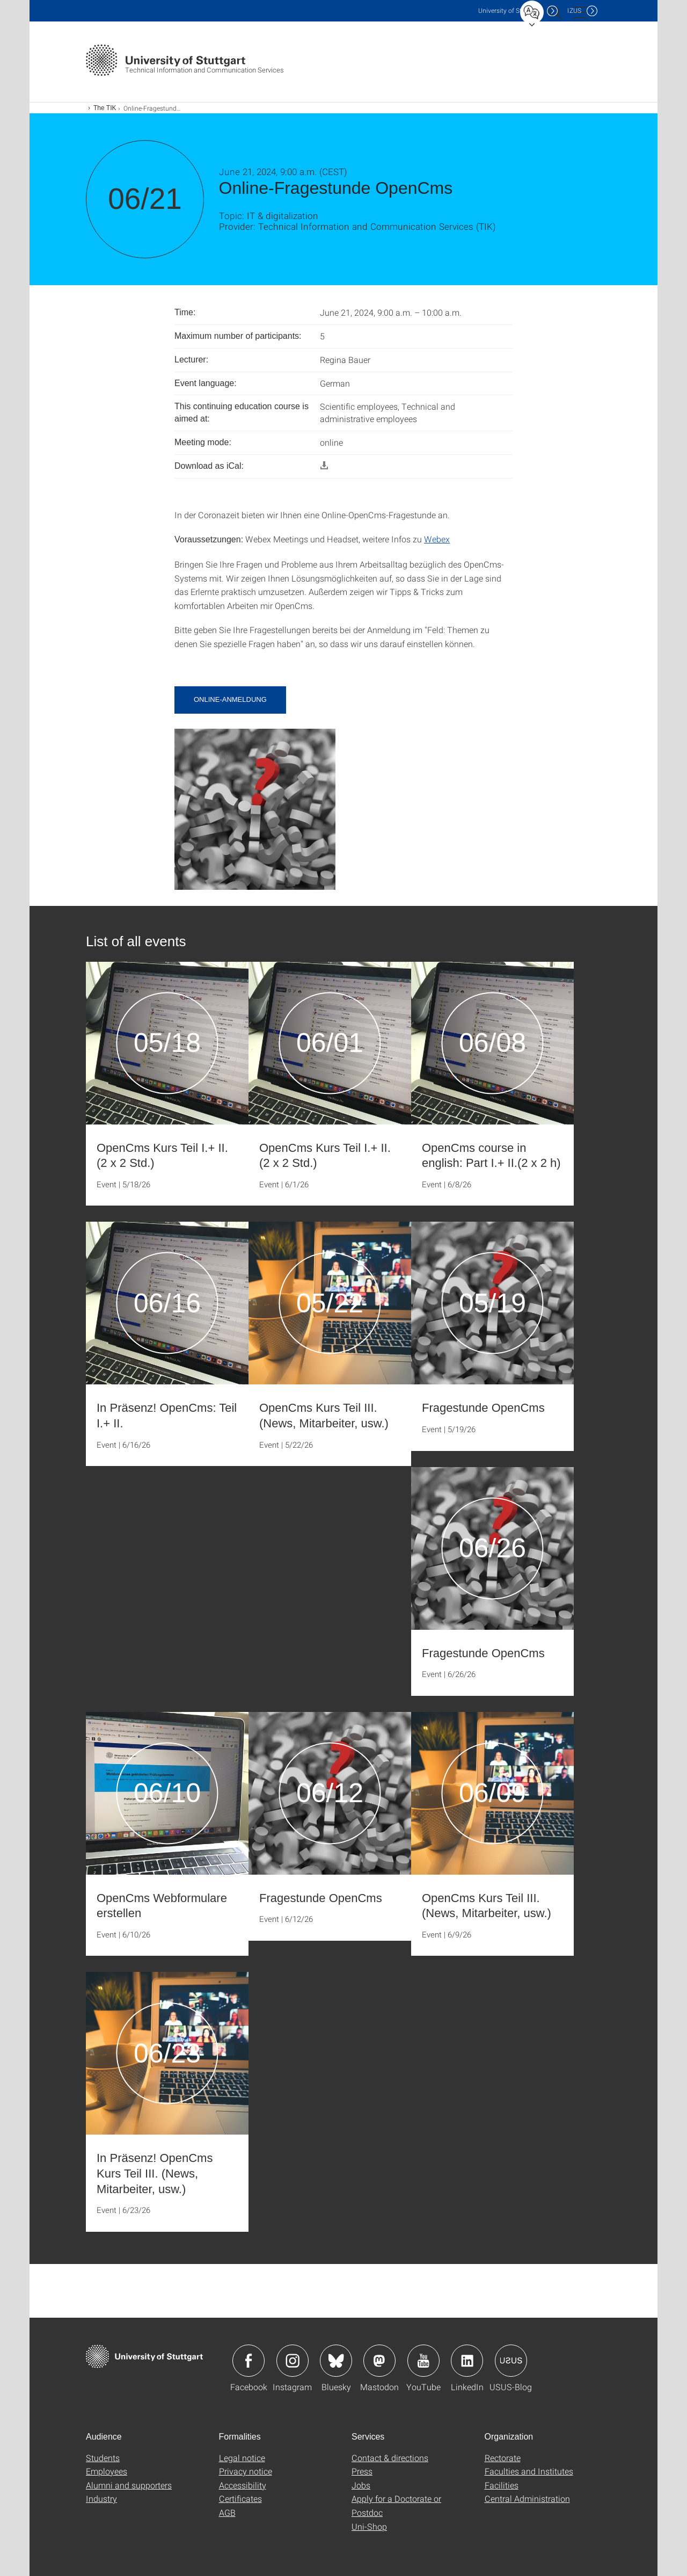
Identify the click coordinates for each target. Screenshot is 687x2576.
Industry (101, 2498)
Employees (106, 2471)
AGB (227, 2512)
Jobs (361, 2485)
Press (362, 2471)
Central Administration (527, 2498)
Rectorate (503, 2457)
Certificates (240, 2498)
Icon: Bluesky (336, 2361)
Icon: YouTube (423, 2361)
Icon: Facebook (248, 2361)
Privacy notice (245, 2471)
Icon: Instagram (292, 2361)
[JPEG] (254, 808)
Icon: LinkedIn (467, 2361)
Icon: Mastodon (379, 2361)
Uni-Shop (369, 2526)
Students (103, 2457)
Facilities (501, 2485)
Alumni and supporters (129, 2485)
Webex (437, 539)
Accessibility (242, 2485)
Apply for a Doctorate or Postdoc (396, 2505)
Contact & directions (390, 2457)
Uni (510, 10)
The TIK (104, 108)
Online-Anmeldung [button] (230, 699)
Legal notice (242, 2457)
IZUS (574, 10)
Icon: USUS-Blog (511, 2361)
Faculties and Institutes (529, 2471)
